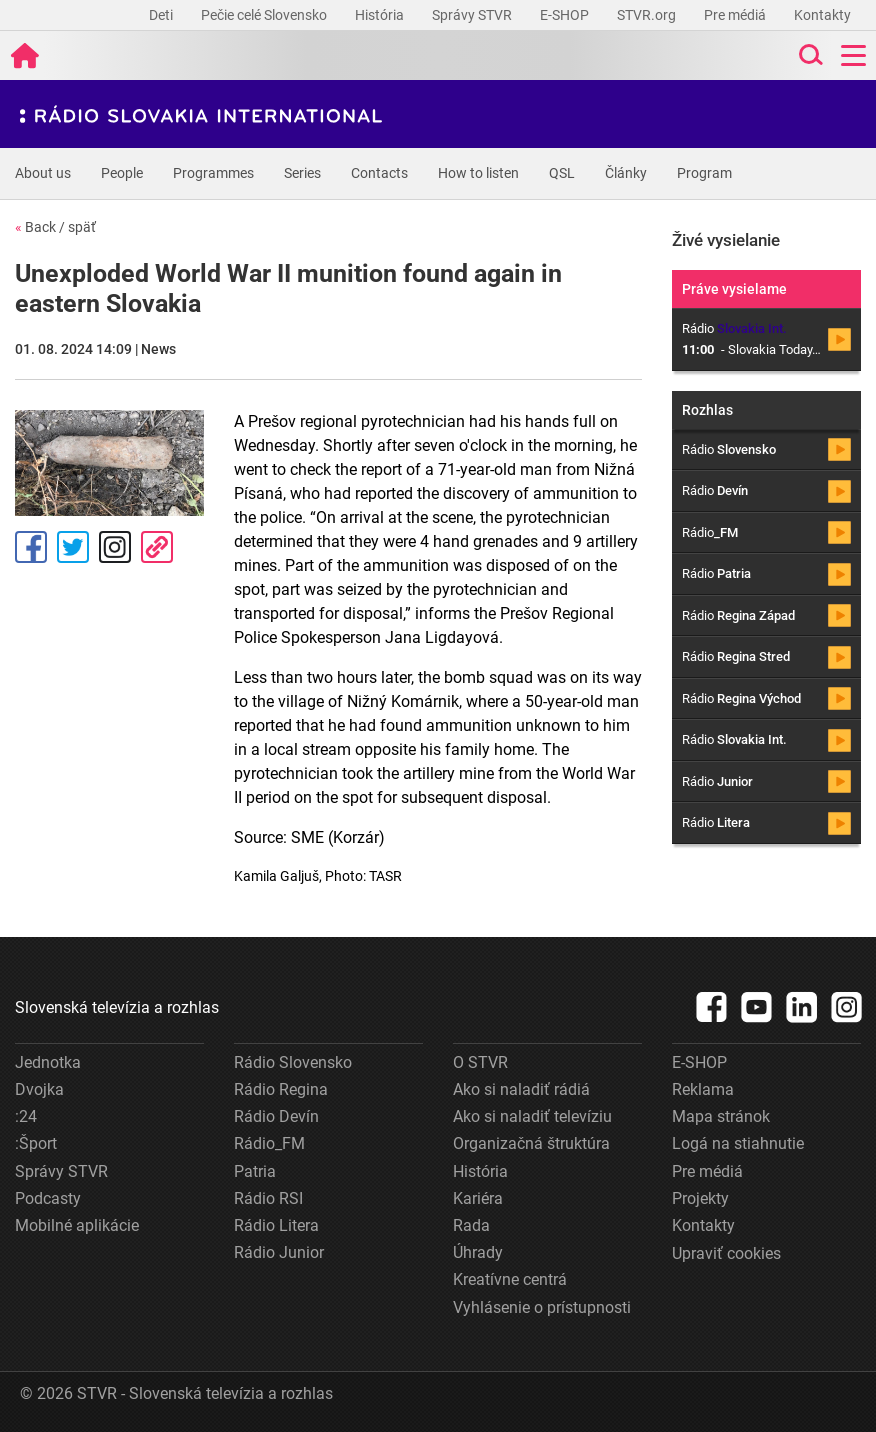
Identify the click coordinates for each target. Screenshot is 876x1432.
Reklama (703, 1089)
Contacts (379, 173)
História (381, 15)
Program (704, 173)
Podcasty (48, 1198)
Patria (255, 1171)
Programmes (213, 173)
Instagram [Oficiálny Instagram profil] (115, 547)
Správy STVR (473, 15)
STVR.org (648, 15)
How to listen (478, 173)
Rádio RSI (268, 1198)
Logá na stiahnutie (738, 1143)
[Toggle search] (809, 55)
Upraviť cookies (726, 1253)
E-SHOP (566, 15)
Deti (162, 15)
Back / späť (55, 227)
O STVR (480, 1062)
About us (43, 173)
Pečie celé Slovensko (265, 15)
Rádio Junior (279, 1252)
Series (302, 173)
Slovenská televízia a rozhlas (117, 1007)
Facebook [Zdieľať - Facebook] (31, 547)
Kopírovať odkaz (157, 547)
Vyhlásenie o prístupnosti (542, 1307)
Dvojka (39, 1089)
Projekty (700, 1198)
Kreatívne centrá (510, 1279)
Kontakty (822, 15)
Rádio (729, 449)
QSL (562, 173)
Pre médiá (736, 15)
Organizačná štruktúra (531, 1143)
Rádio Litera (276, 1225)
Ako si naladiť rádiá (521, 1089)
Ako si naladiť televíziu (532, 1116)
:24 (26, 1116)
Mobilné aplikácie (77, 1225)
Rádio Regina (281, 1089)
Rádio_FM (269, 1143)
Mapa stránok (721, 1116)
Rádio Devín (276, 1116)
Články (626, 173)
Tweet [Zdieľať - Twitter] (73, 547)
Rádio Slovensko (293, 1062)
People (122, 173)
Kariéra (478, 1198)
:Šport (36, 1143)
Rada (471, 1225)
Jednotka (48, 1062)
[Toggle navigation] (853, 55)
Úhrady (478, 1252)
